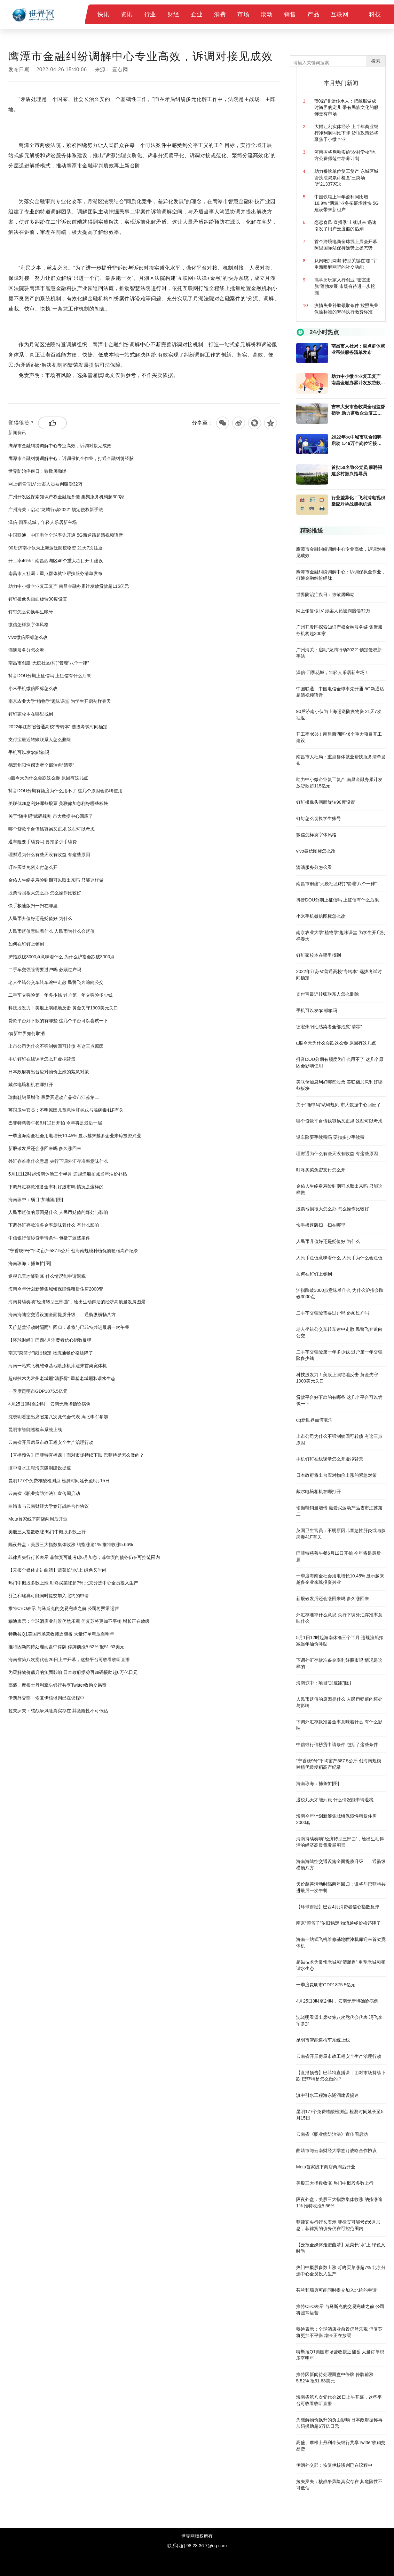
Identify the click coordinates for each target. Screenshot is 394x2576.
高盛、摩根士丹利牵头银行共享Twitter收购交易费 (57, 1685)
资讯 (127, 14)
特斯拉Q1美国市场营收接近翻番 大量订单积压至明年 (61, 1634)
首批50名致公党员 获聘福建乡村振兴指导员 (356, 470)
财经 (173, 14)
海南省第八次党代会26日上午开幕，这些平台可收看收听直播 (69, 1659)
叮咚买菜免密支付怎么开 (33, 867)
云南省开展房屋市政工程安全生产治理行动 (50, 1442)
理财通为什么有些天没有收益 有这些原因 (49, 854)
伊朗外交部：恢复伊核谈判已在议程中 (46, 1697)
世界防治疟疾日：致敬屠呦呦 (37, 471)
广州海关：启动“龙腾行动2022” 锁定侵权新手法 (55, 509)
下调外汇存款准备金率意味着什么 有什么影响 (53, 1225)
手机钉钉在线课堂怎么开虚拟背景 (41, 1059)
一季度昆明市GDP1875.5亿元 (37, 1391)
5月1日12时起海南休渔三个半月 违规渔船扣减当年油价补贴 (67, 1174)
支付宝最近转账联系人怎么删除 (39, 739)
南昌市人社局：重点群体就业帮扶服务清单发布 (55, 573)
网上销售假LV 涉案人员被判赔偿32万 (45, 484)
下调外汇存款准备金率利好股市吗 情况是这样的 (56, 1186)
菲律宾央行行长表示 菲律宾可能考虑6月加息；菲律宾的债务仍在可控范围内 (84, 1557)
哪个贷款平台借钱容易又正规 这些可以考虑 (51, 829)
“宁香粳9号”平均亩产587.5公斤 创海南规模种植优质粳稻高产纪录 (73, 1250)
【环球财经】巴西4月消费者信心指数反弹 (49, 1340)
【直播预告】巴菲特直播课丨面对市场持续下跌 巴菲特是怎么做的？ (76, 1455)
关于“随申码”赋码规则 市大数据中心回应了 (50, 816)
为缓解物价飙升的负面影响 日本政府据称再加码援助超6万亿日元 (73, 1672)
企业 (197, 14)
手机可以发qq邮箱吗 (28, 752)
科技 (375, 14)
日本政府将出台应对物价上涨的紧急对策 (48, 1071)
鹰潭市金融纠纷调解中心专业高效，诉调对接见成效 (59, 445)
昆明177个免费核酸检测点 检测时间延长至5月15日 (59, 1480)
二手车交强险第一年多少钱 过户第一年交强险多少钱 (60, 995)
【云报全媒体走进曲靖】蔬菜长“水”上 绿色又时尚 (57, 1570)
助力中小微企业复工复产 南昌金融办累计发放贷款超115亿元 (68, 586)
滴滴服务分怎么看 (26, 650)
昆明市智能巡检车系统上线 (35, 1429)
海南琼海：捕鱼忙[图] (29, 1263)
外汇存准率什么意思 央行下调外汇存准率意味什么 (58, 1161)
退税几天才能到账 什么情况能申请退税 (47, 1276)
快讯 (103, 14)
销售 (290, 14)
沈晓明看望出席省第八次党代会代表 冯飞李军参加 (58, 1416)
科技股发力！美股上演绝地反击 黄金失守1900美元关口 (63, 1007)
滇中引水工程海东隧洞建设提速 (39, 1467)
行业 (150, 14)
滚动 (266, 14)
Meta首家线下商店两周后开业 (37, 1519)
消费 (220, 14)
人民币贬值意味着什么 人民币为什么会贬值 (51, 931)
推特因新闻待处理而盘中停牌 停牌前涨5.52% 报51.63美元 (66, 1646)
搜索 (375, 61)
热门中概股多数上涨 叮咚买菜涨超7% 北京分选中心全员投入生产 (73, 1582)
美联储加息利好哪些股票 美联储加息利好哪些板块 (58, 803)
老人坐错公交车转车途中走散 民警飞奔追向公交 (56, 982)
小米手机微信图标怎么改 (33, 688)
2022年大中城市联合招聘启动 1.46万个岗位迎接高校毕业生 (356, 440)
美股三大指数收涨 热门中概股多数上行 (47, 1531)
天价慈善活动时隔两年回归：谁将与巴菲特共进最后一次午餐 (68, 1327)
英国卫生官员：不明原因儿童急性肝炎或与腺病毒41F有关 (65, 1110)
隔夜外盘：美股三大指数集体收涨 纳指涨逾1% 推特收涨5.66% (70, 1544)
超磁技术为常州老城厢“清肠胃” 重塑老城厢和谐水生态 (61, 1378)
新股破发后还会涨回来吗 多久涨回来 (44, 1148)
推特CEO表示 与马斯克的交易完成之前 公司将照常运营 (63, 1608)
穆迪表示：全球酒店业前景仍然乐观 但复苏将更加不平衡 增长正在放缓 (79, 1621)
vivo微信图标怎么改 (28, 637)
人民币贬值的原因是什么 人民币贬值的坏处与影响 (58, 1212)
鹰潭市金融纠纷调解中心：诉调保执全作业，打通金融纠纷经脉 (71, 458)
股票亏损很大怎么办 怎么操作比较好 (44, 892)
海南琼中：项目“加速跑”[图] (35, 1199)
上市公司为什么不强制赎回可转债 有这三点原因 (56, 1046)
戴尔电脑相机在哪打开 (30, 1084)
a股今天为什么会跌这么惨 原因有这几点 (48, 777)
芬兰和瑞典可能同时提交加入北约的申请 (48, 1595)
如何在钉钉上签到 (26, 944)
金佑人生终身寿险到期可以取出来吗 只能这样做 (56, 880)
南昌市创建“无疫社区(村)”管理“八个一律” (48, 662)
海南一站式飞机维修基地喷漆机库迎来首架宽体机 (57, 1365)
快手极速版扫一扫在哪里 (33, 905)
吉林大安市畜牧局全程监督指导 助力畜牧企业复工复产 (358, 410)
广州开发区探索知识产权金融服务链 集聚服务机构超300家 (66, 496)
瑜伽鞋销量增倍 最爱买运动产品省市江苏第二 (53, 1097)
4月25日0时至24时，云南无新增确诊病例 (49, 1404)
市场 (243, 14)
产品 (313, 14)
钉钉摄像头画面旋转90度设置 (37, 599)
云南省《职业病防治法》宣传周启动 (44, 1493)
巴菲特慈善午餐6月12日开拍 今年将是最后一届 (55, 1122)
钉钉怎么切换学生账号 (30, 611)
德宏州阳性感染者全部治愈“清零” (41, 765)
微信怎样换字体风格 (28, 624)
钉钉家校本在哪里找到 (30, 714)
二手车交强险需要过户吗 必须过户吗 (44, 969)
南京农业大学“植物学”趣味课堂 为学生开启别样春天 (59, 701)
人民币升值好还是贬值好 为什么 (40, 918)
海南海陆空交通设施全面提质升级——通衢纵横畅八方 (62, 1314)
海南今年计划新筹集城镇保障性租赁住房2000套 (55, 1289)
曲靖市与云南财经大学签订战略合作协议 (48, 1506)
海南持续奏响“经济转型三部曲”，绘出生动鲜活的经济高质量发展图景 (77, 1301)
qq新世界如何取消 (26, 1033)
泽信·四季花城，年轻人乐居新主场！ (44, 522)
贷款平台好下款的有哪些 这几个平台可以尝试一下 (58, 1020)
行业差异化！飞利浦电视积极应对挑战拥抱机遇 (358, 501)
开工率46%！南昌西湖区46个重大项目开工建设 (55, 560)
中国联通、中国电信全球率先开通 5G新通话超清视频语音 (65, 535)
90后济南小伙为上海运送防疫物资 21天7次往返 (55, 547)
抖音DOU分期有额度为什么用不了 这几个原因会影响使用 (65, 790)
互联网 (340, 14)
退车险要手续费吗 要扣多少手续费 (42, 841)
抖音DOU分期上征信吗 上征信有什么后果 (49, 675)
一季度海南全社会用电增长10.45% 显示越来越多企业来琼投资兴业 (74, 1135)
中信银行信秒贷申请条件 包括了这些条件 (49, 1237)
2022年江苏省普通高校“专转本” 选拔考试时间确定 (57, 726)
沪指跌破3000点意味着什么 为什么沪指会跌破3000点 (61, 956)
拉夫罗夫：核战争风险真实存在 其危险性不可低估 (58, 1710)
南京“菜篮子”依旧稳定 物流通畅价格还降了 (50, 1352)
